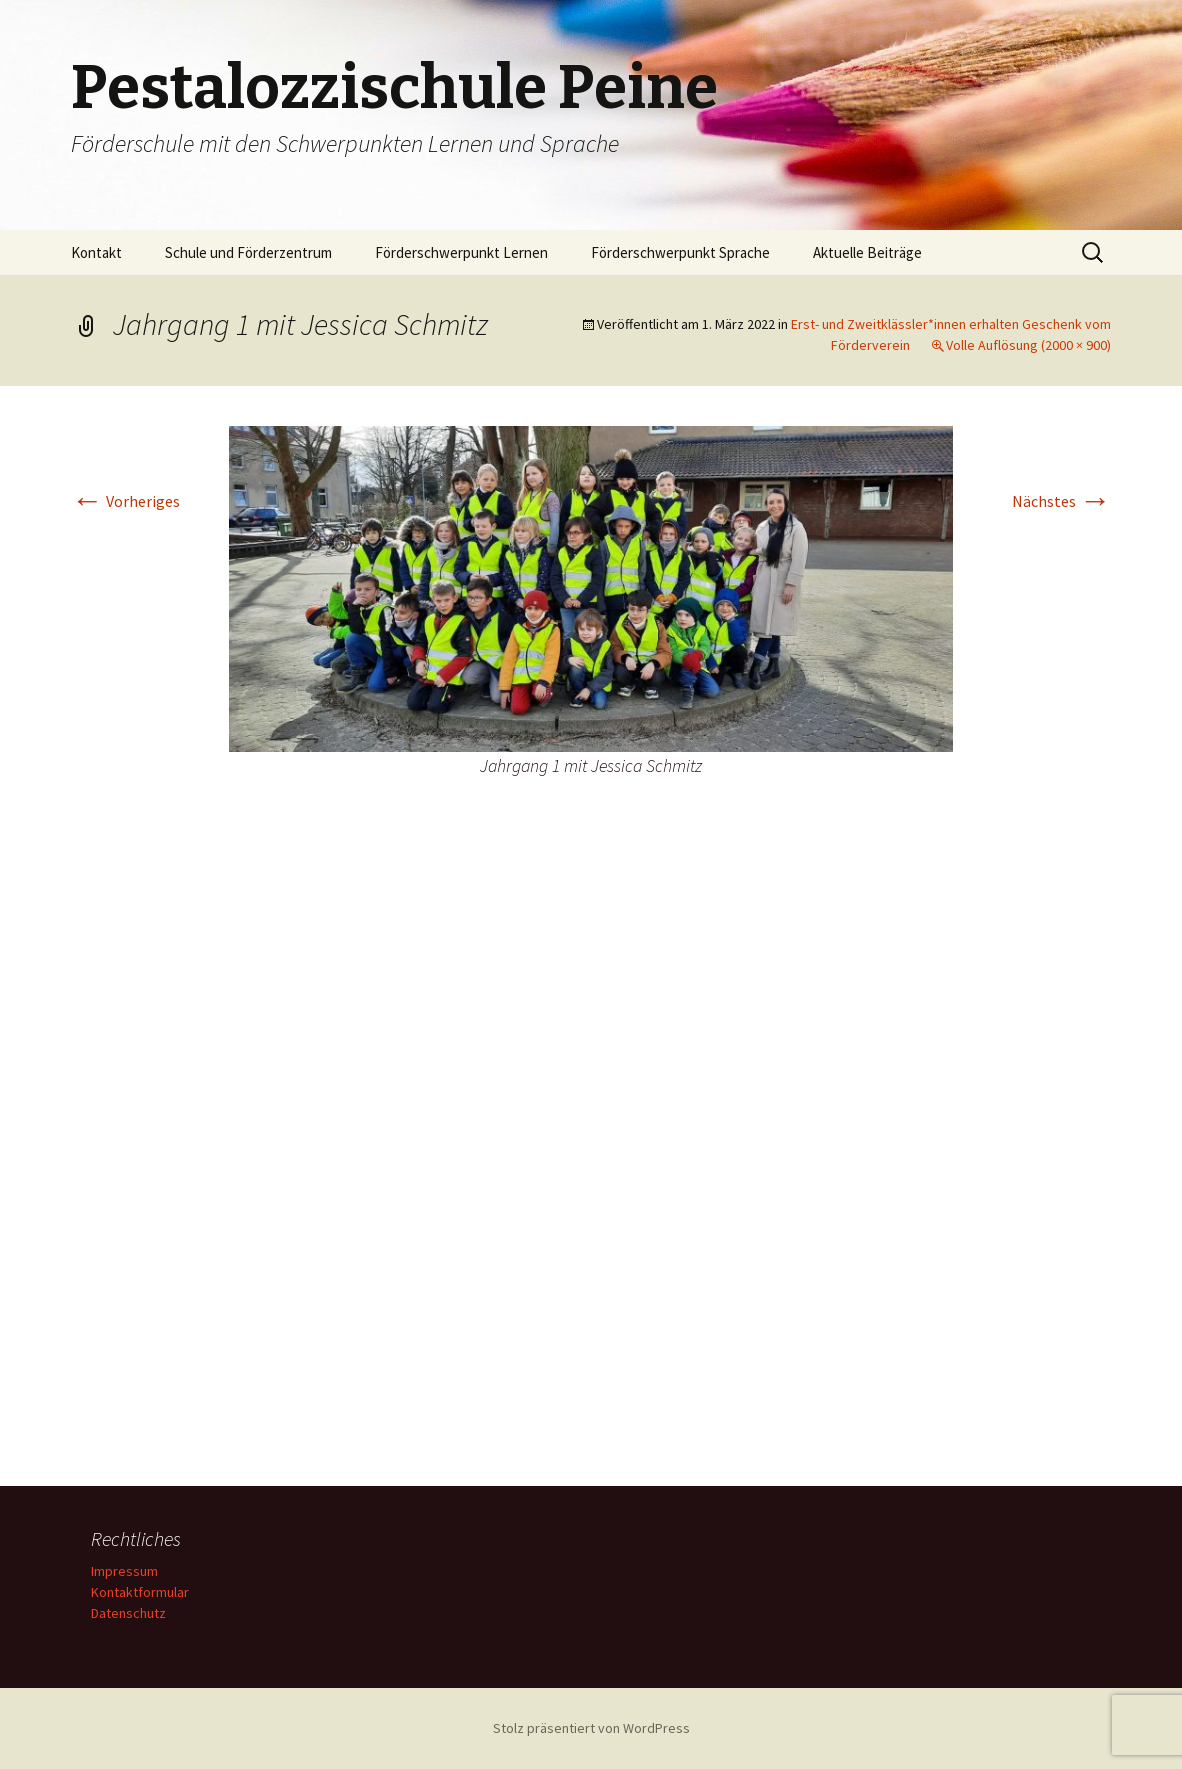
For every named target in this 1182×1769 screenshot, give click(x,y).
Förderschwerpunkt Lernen (461, 252)
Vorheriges (125, 501)
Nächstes (1061, 501)
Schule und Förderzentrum (248, 252)
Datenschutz (128, 1613)
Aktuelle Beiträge (867, 252)
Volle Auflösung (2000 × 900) (1028, 345)
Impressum (124, 1571)
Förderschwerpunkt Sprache (680, 252)
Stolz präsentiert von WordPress (591, 1728)
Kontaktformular (140, 1592)
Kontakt (96, 252)
